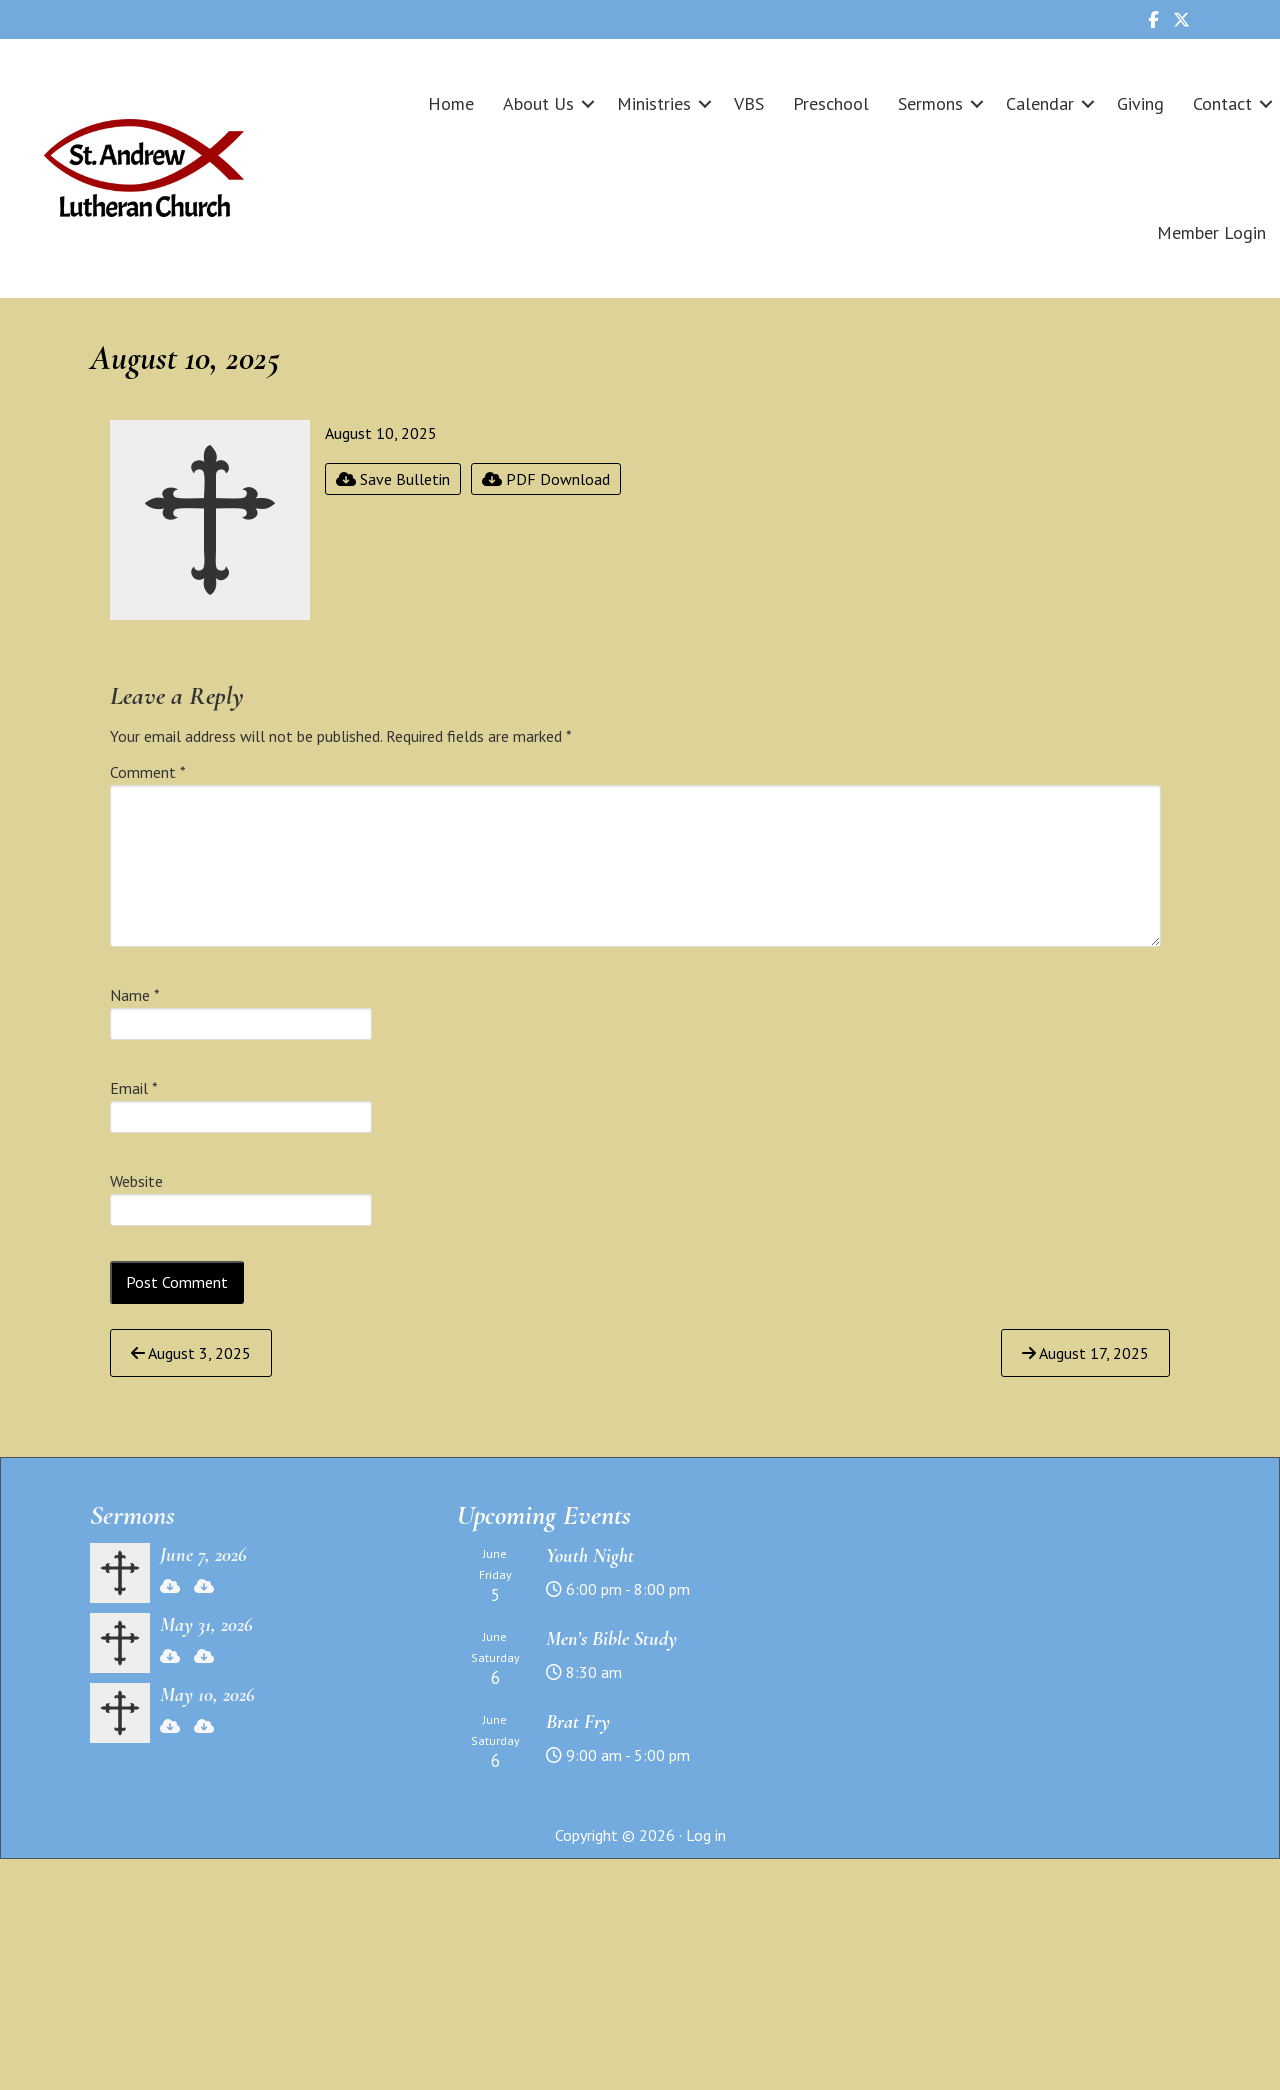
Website (136, 1181)
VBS (749, 103)
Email (134, 1088)
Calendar (1040, 103)
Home (451, 103)
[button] (588, 103)
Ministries (654, 103)
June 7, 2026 (203, 1555)
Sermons (930, 103)
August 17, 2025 (1085, 1353)
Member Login (1211, 232)
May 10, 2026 (207, 1695)
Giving (1140, 103)
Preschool (831, 103)
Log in (706, 1835)
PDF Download (546, 479)
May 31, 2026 (206, 1625)
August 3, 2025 (191, 1353)
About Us (538, 103)
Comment (148, 772)
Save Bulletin (393, 479)
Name (135, 995)
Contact (1222, 103)
